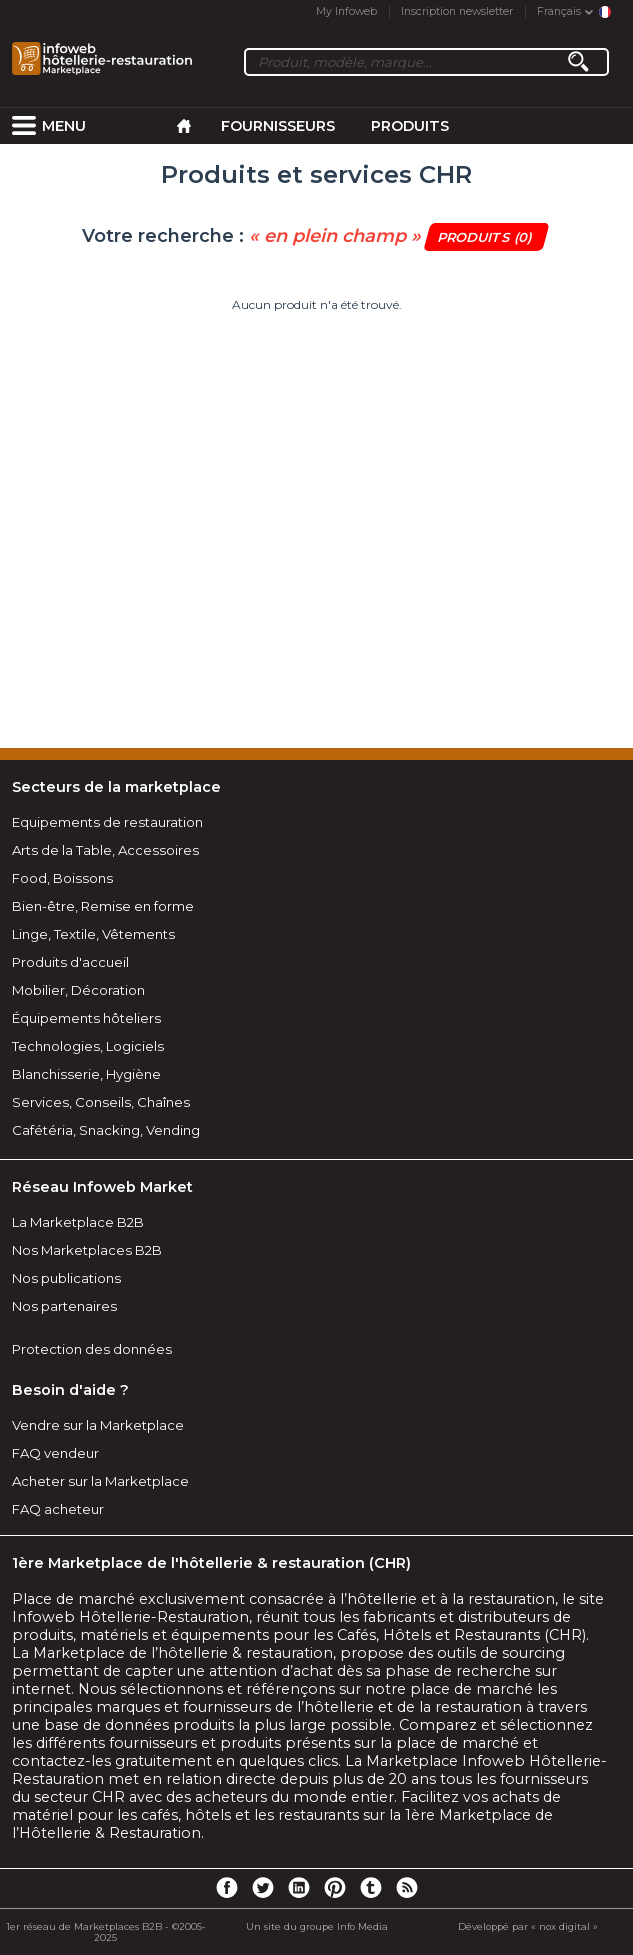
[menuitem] (24, 126)
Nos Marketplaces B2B (87, 1250)
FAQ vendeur (55, 1453)
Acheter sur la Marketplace (100, 1481)
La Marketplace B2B (78, 1222)
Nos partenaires (64, 1306)
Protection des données (92, 1349)
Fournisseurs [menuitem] (278, 126)
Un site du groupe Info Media (317, 1926)
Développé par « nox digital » (528, 1926)
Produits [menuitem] (410, 126)
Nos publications (66, 1278)
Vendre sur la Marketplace (98, 1425)
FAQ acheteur (58, 1509)
